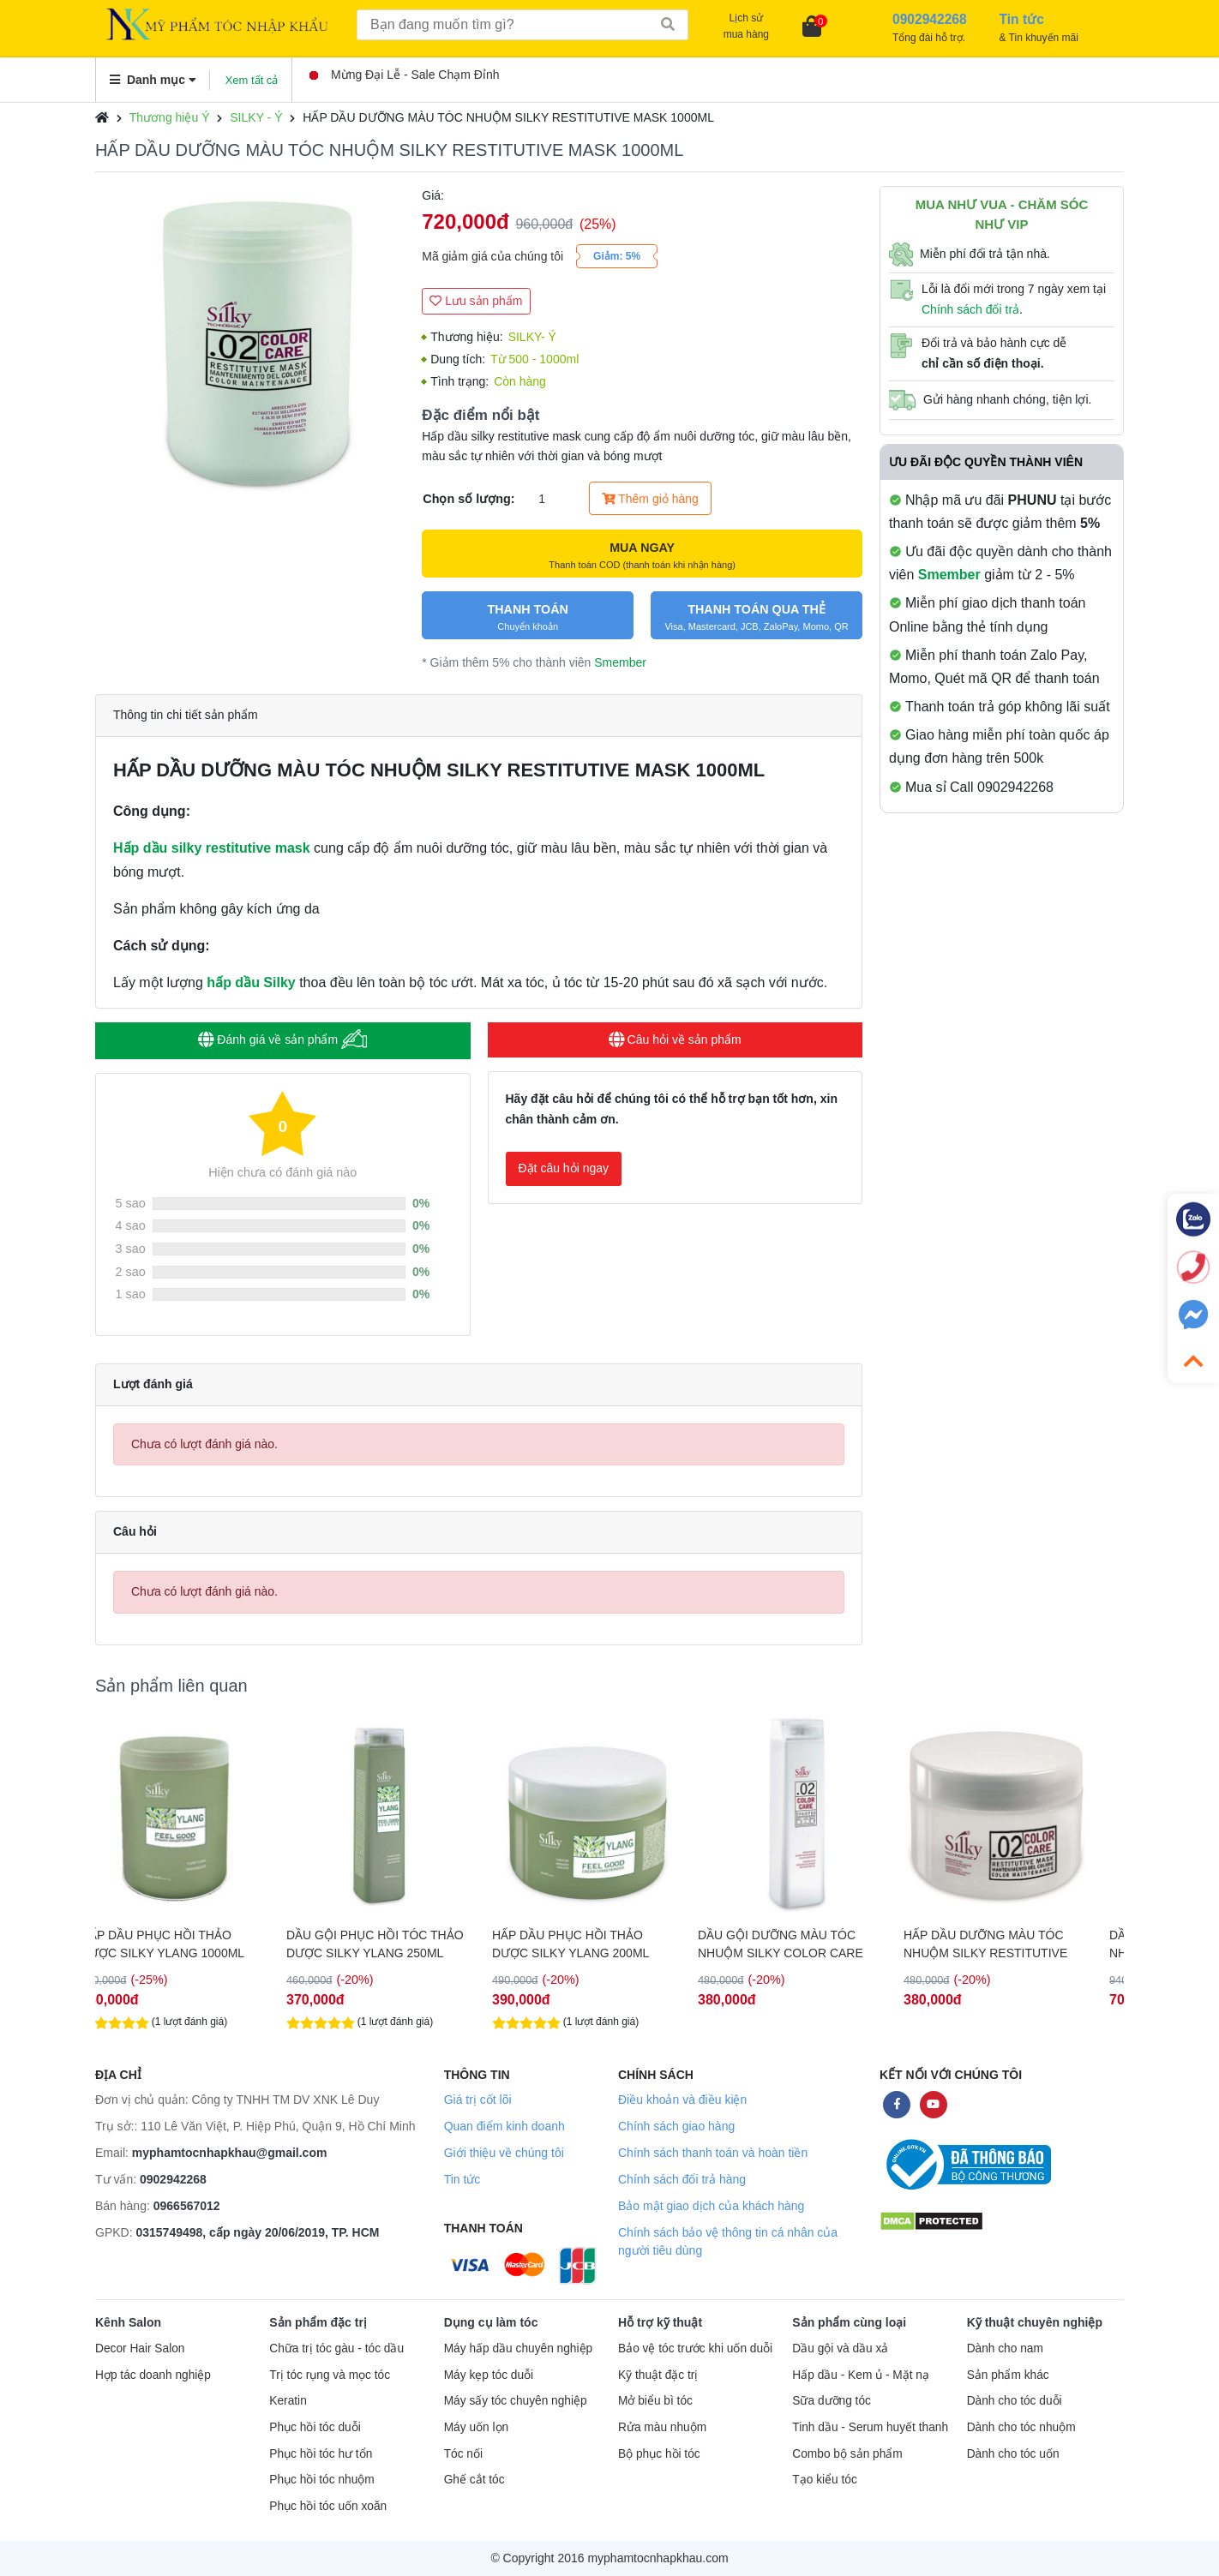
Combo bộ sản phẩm (847, 2453)
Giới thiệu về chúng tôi (504, 2153)
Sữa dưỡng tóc (831, 2400)
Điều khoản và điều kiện (682, 2099)
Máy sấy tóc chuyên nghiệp (515, 2400)
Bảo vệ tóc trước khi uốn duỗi (695, 2348)
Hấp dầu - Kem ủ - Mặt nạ (860, 2375)
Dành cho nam (1005, 2348)
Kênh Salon (128, 2322)
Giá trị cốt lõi (478, 2099)
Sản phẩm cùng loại (849, 2322)
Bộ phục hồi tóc (659, 2453)
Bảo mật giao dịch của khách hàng (711, 2206)
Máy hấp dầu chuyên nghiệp (518, 2348)
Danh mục (153, 80)
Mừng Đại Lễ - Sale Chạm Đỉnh (404, 74)
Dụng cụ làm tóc (491, 2322)
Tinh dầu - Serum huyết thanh (870, 2427)
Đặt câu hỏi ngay (564, 1168)
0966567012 (186, 2206)
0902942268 (173, 2179)
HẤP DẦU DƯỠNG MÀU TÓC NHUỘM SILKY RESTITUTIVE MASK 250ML (1008, 1944)
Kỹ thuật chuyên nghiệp (1034, 2322)
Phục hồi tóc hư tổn (320, 2453)
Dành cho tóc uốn (1013, 2453)
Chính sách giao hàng (676, 2126)
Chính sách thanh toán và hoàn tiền (713, 2153)
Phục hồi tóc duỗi (314, 2427)
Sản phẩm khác (1008, 2375)
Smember (620, 662)
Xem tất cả (252, 80)
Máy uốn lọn (476, 2427)
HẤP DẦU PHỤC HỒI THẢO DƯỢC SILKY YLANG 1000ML (185, 1944)
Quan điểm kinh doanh (504, 2126)
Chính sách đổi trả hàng (682, 2179)
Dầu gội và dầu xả (840, 2348)
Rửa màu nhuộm (662, 2427)
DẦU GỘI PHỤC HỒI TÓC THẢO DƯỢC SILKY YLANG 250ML (398, 1944)
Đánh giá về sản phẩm (282, 1039)
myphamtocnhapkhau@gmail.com (229, 2153)
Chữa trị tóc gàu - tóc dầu (336, 2348)
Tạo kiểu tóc (824, 2479)
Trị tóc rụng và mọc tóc (329, 2375)
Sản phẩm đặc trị (318, 2322)
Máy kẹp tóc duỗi (488, 2375)
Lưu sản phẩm (475, 301)
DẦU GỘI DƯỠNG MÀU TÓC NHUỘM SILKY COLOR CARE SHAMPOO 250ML (803, 1944)
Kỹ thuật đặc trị (658, 2375)
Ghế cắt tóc (474, 2479)
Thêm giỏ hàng (650, 499)
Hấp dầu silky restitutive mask (211, 848)
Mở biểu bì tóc (655, 2400)
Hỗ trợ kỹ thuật (660, 2322)
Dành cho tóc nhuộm (1021, 2427)
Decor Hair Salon (139, 2348)
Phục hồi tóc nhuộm (321, 2479)
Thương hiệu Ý (169, 117)
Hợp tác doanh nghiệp (153, 2375)
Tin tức (462, 2179)
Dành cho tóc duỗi (1014, 2400)
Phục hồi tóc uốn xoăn (328, 2506)
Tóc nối (463, 2453)
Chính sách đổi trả (970, 309)
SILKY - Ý (256, 117)
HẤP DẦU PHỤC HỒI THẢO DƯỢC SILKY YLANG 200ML (593, 1944)
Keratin (287, 2400)
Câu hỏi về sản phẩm (675, 1039)
